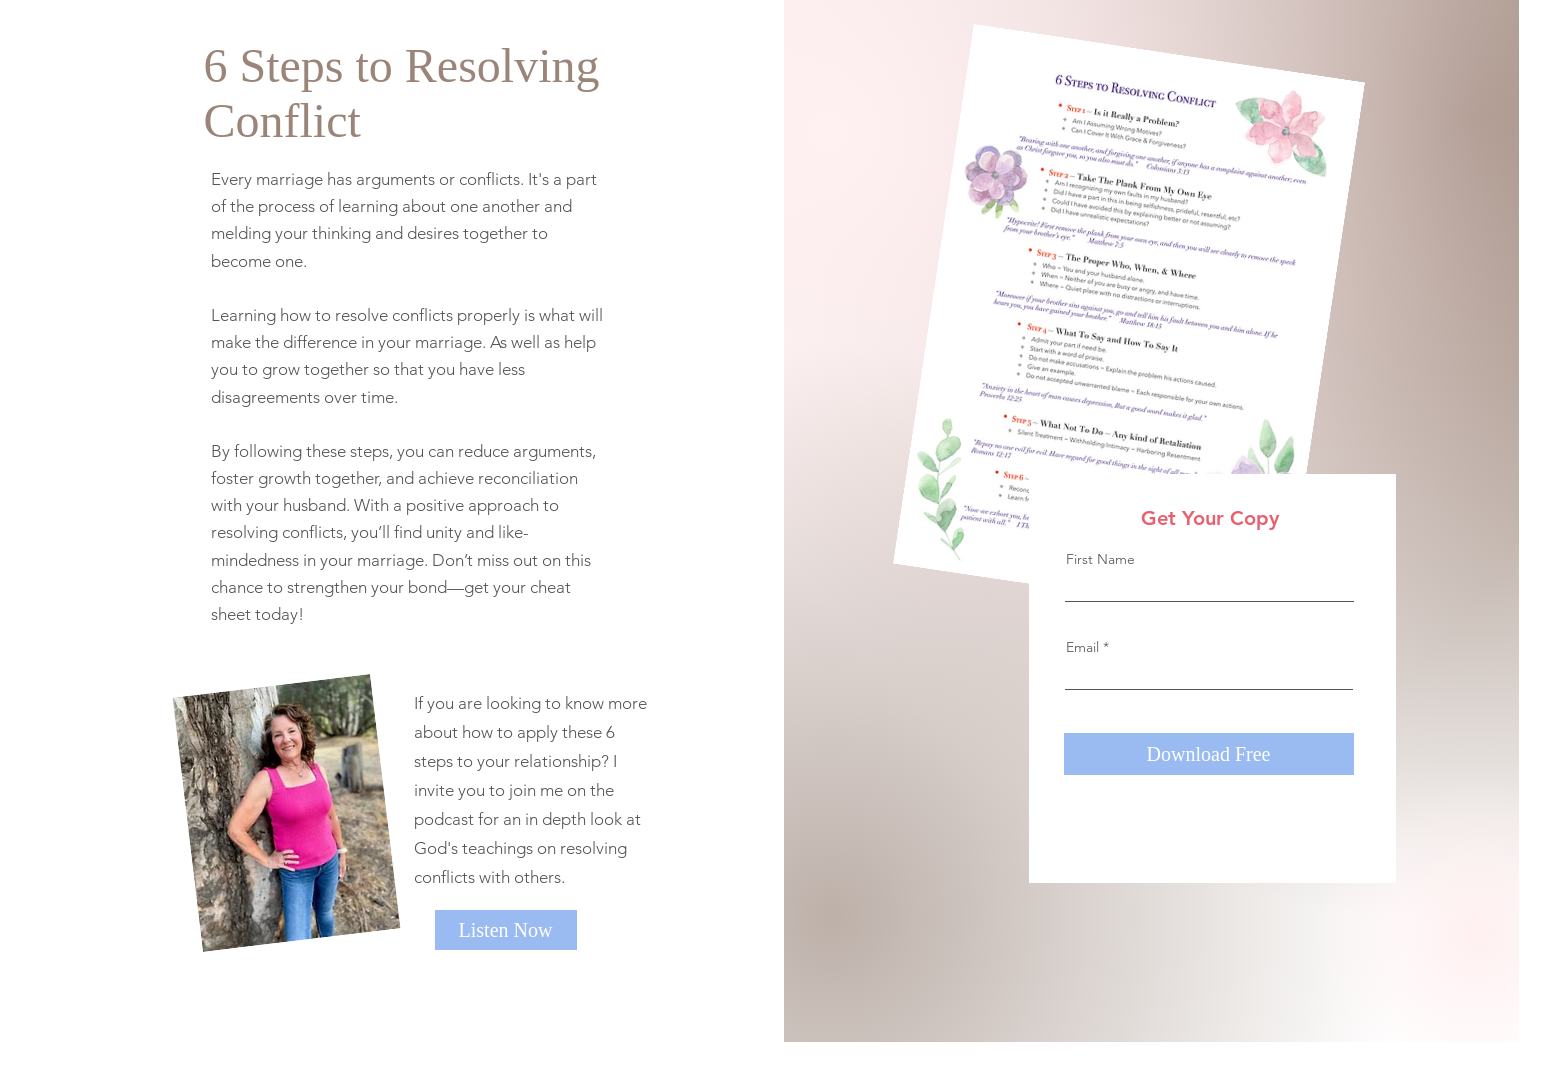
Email (1082, 647)
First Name (1100, 559)
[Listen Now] (506, 930)
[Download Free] (1209, 754)
